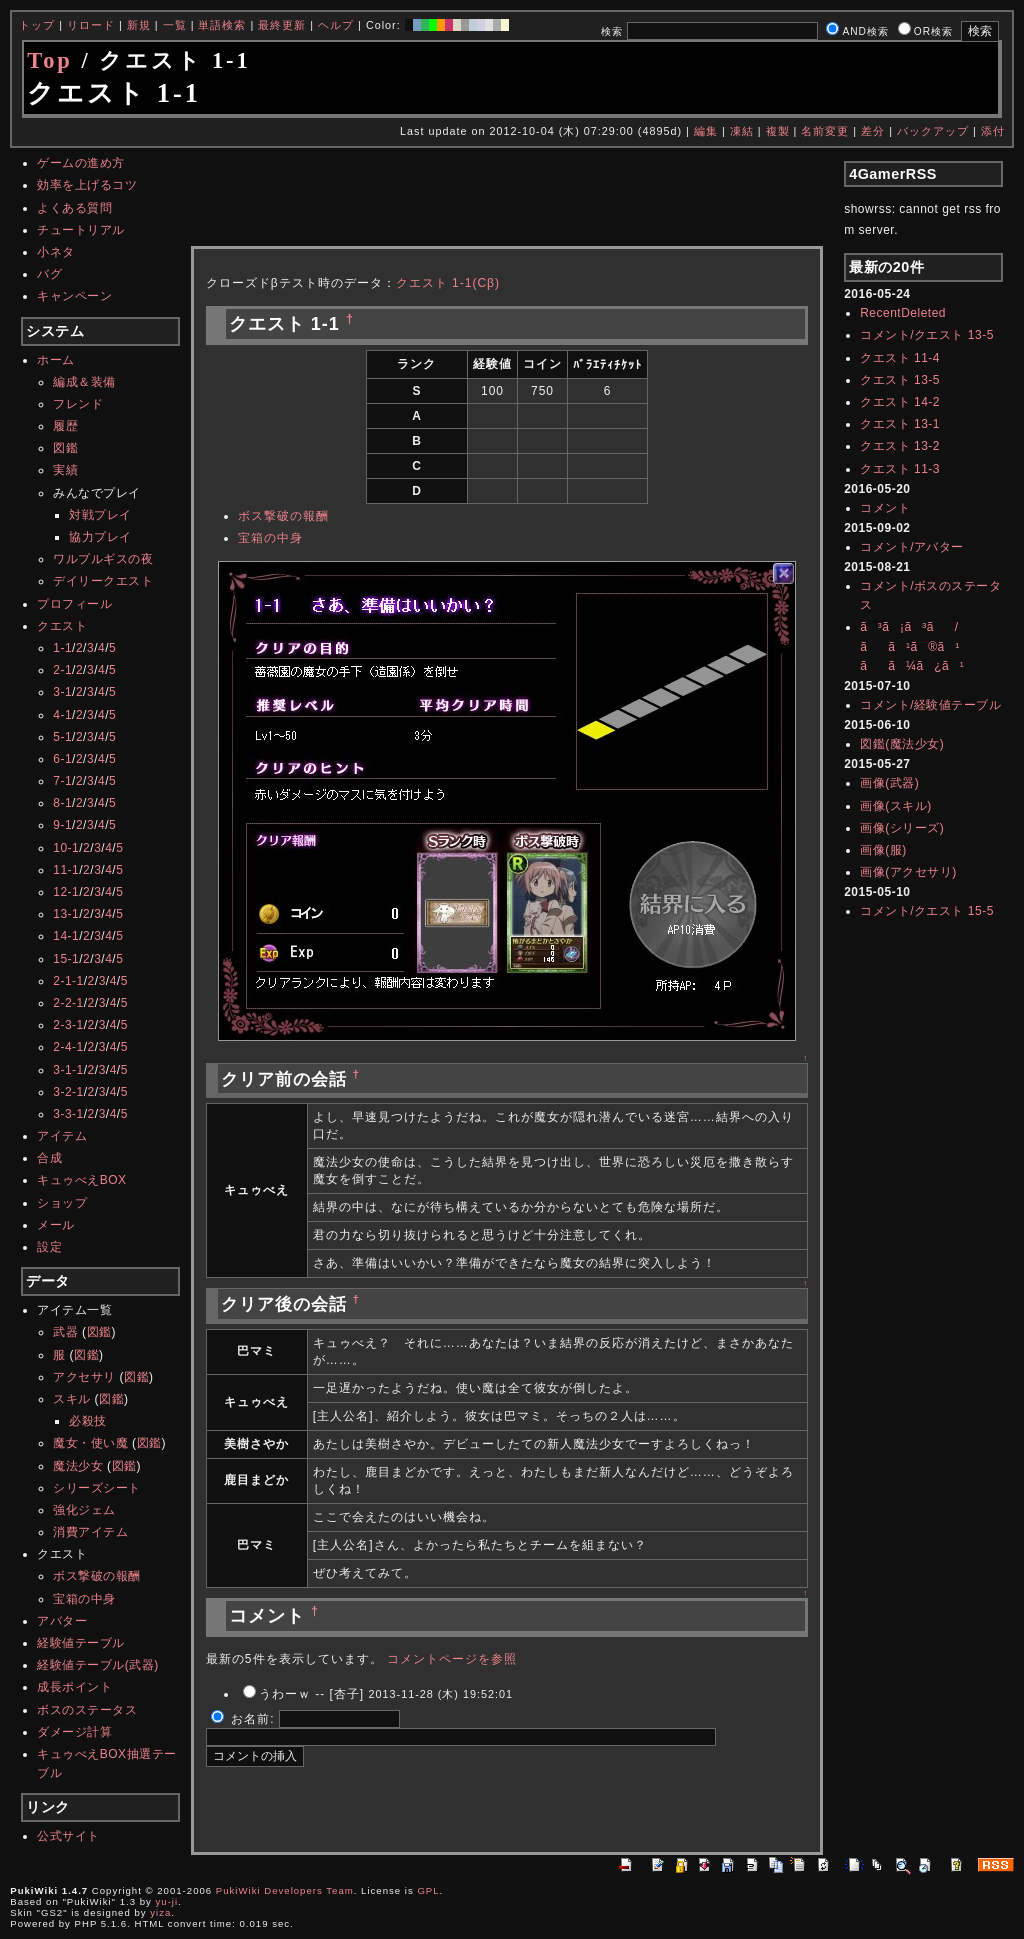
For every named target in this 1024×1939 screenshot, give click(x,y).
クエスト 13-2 (900, 446)
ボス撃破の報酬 (97, 1576)
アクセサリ (84, 1377)
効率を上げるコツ (87, 185)
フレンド (78, 404)
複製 (778, 131)
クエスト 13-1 (900, 424)
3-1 (62, 692)
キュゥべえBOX (81, 1180)
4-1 (62, 715)
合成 (49, 1158)
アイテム (62, 1136)
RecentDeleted (903, 313)
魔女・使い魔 (90, 1443)
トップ (37, 25)
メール (56, 1225)
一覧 (175, 25)
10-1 (66, 848)
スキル (72, 1399)
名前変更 (825, 131)
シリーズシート (97, 1488)
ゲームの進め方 (81, 163)
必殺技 (88, 1421)
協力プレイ (100, 537)
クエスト (62, 626)
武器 (65, 1332)
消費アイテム (90, 1532)
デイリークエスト (103, 581)
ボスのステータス (87, 1710)
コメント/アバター (912, 547)
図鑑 (65, 448)
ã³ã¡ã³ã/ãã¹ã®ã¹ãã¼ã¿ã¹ (912, 646)
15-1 (66, 959)
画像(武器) (889, 783)
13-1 (66, 914)
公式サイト (68, 1836)
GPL (428, 1890)
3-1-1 (68, 1070)
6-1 (62, 759)
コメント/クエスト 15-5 (927, 911)
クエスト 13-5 (900, 380)
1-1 (62, 648)
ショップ (62, 1203)
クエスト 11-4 (900, 358)
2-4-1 (68, 1047)
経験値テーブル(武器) (98, 1665)
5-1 (62, 737)
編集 (706, 131)
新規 (139, 25)
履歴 (65, 426)
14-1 (66, 936)
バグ (49, 274)
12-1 (66, 892)
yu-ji (167, 1901)
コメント (885, 508)
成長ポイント (74, 1687)
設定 (49, 1247)
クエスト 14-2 (900, 402)
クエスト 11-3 (900, 469)
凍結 (742, 131)
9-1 (62, 825)
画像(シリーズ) (902, 828)
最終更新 (282, 25)
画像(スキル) (896, 806)
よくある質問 (74, 208)
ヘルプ (336, 25)
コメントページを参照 (452, 1659)
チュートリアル (81, 230)
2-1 (62, 670)
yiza (160, 1912)
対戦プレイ (100, 515)
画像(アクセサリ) (908, 872)
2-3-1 (68, 1025)
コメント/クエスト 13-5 (927, 335)
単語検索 (222, 25)
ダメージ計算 (74, 1732)
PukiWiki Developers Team (285, 1890)
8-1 (62, 803)
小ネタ (56, 252)
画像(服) (883, 850)
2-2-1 (68, 1003)
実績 (65, 470)
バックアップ (933, 131)
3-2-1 (68, 1092)
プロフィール (74, 604)
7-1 (62, 781)
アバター (62, 1621)
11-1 (66, 870)
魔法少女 (78, 1466)
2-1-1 (68, 981)
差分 (873, 131)
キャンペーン (74, 296)
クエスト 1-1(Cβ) (448, 283)
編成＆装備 (84, 382)
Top (50, 60)
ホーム (56, 360)
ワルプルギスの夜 (103, 559)
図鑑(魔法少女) (902, 744)
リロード (91, 25)
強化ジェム (84, 1510)
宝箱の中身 (84, 1599)
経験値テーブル (81, 1643)
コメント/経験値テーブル (930, 705)
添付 (993, 131)
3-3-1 (68, 1114)
